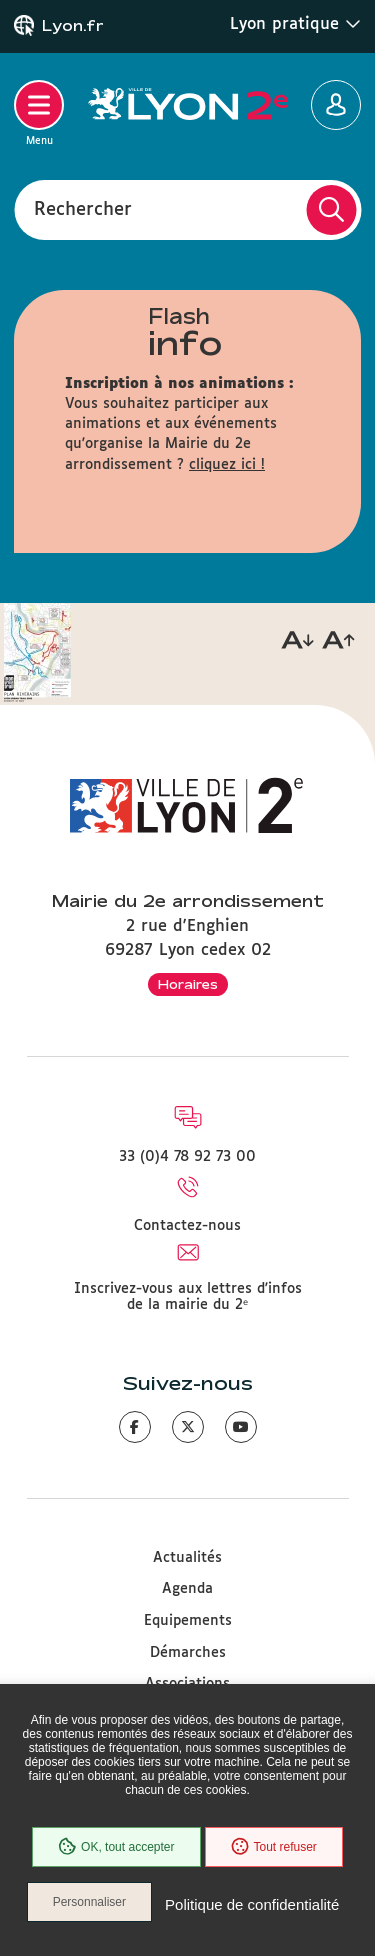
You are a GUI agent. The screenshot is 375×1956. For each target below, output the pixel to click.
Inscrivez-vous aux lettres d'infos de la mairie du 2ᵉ (188, 1297)
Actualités (187, 1558)
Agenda (187, 1589)
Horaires (188, 984)
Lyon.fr (73, 26)
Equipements (188, 1621)
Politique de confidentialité (252, 1904)
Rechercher (83, 209)
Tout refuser (274, 1847)
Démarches (188, 1653)
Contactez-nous (187, 1226)
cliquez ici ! (227, 465)
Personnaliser (89, 1902)
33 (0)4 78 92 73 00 (187, 1157)
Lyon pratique (295, 24)
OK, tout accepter (116, 1847)
